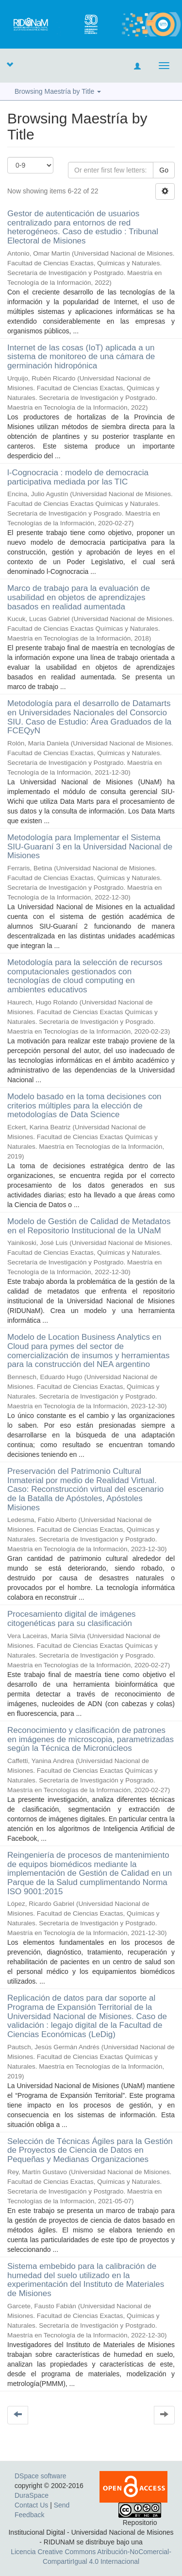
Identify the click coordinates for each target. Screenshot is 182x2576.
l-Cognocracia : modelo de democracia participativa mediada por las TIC (78, 477)
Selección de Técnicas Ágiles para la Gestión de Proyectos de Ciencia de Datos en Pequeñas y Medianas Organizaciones (90, 2150)
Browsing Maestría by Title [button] (58, 91)
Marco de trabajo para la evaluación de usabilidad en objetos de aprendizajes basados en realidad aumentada (78, 597)
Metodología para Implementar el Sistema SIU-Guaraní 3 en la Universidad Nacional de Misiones (89, 846)
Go (163, 170)
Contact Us (31, 2505)
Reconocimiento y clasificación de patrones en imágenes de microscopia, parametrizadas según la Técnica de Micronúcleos (90, 1739)
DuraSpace (32, 2495)
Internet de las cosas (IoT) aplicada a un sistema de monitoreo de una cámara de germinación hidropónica (81, 356)
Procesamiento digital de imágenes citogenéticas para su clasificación (71, 1618)
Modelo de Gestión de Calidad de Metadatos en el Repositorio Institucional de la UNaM (88, 1226)
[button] (9, 64)
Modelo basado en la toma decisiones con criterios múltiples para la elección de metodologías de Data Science (84, 1105)
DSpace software (40, 2476)
